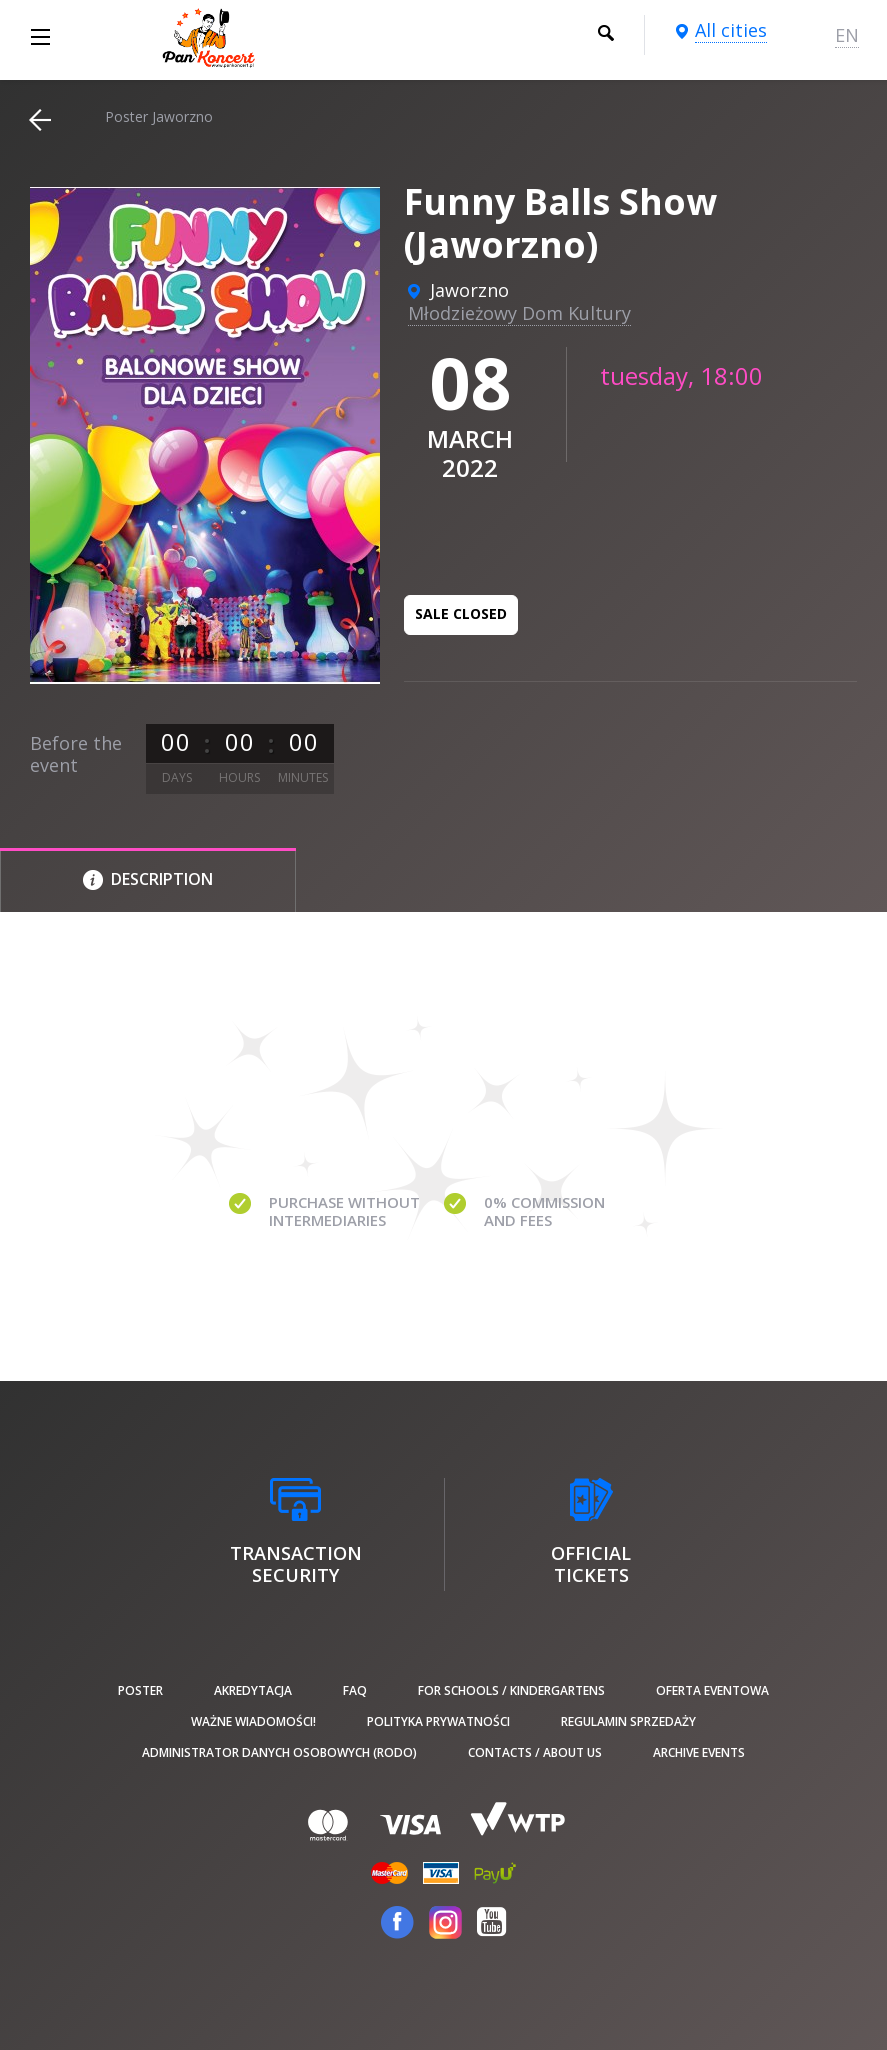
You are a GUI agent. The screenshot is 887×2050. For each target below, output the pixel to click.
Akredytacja (253, 1690)
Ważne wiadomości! (253, 1721)
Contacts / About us (535, 1752)
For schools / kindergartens (511, 1690)
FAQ (355, 1690)
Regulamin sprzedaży (628, 1721)
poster (140, 1690)
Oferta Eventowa (712, 1690)
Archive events (699, 1752)
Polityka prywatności (438, 1721)
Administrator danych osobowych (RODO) (279, 1752)
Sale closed (461, 613)
